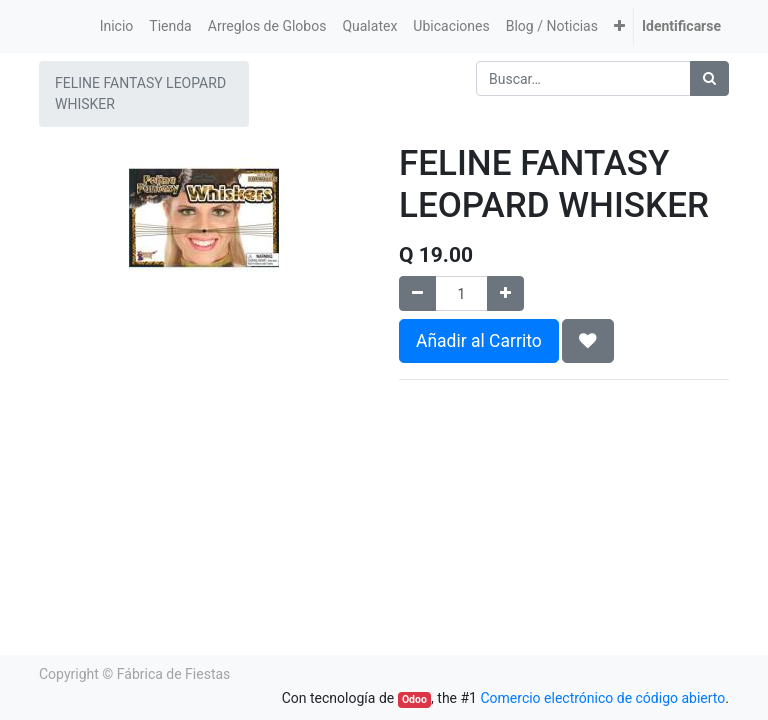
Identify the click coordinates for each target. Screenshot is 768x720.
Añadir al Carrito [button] (479, 341)
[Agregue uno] (505, 293)
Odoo (414, 699)
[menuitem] (117, 26)
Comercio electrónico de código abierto (602, 698)
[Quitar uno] (417, 293)
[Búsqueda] (709, 78)
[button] (619, 26)
